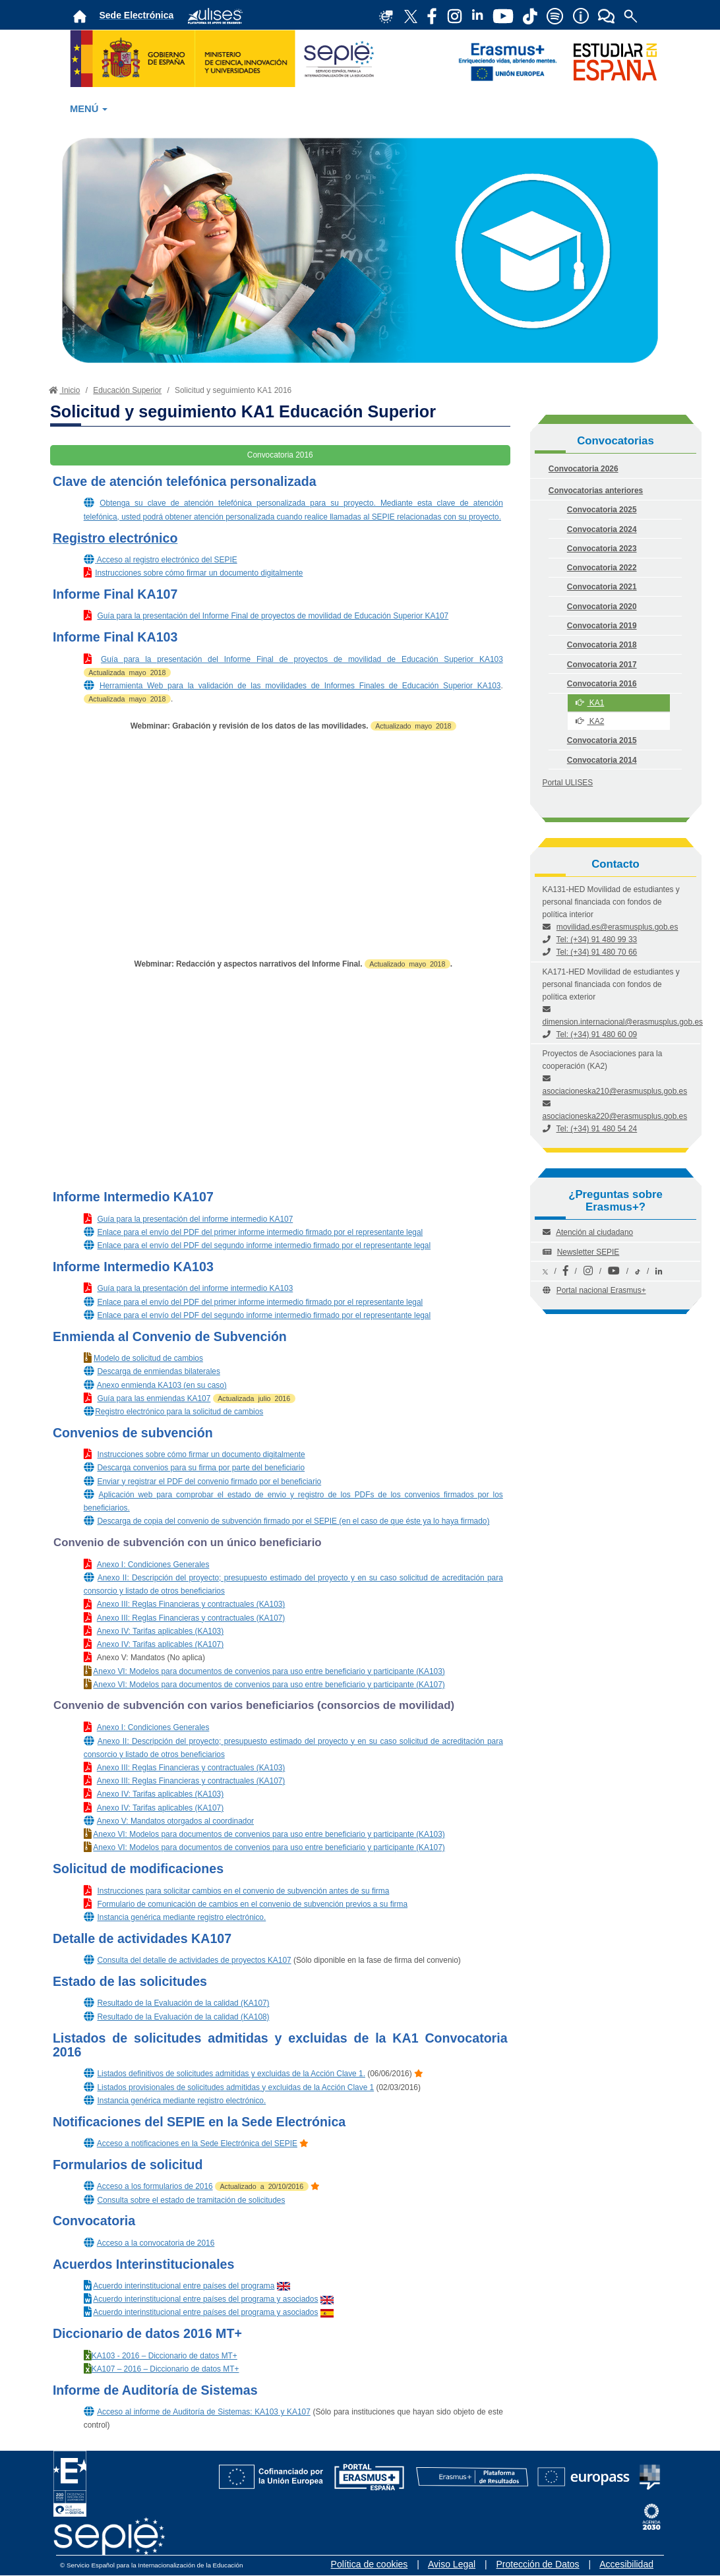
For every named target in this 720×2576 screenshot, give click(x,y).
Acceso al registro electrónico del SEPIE (167, 559)
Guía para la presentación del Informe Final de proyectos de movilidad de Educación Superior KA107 (272, 615)
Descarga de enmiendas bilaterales (158, 1371)
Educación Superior (127, 390)
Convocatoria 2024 (602, 529)
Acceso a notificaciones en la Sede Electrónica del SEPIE (197, 2143)
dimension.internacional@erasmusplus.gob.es (623, 1022)
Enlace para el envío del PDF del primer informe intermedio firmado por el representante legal (260, 1232)
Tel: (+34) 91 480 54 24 (597, 1128)
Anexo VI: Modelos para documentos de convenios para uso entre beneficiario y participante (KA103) (268, 1671)
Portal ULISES (568, 782)
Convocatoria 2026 (583, 468)
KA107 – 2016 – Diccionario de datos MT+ (165, 2369)
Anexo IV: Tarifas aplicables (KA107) (160, 1644)
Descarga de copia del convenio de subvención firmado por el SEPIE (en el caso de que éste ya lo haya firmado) (293, 1521)
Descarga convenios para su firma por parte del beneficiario (201, 1467)
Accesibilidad (626, 2564)
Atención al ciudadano (594, 1232)
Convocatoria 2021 (602, 586)
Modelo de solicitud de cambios (148, 1358)
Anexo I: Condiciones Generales (153, 1564)
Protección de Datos (538, 2564)
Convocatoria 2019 (602, 625)
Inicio (63, 390)
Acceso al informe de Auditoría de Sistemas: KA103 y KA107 (204, 2411)
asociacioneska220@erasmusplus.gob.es (615, 1116)
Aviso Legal (451, 2564)
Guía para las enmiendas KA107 (153, 1398)
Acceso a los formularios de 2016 (155, 2186)
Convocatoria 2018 (602, 644)
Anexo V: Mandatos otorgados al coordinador (175, 1821)
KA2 (590, 721)
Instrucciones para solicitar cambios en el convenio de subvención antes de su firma (243, 1891)
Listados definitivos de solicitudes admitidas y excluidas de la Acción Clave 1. (231, 2073)
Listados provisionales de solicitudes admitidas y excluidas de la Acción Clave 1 (235, 2087)
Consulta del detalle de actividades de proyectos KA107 (194, 1960)
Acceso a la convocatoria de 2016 (155, 2243)
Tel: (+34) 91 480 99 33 (597, 939)
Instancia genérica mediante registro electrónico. (181, 1917)
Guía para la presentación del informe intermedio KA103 (195, 1288)
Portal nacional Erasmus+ (601, 1290)
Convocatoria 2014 (602, 760)
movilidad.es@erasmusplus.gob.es (617, 927)
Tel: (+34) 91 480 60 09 (597, 1034)
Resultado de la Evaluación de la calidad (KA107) (183, 2003)
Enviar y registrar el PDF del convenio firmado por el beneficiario (209, 1481)
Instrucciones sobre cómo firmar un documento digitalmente (199, 573)
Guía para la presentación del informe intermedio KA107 (195, 1219)
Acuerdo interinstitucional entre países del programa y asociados (205, 2299)
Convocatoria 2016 (602, 683)
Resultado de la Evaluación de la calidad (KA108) (183, 2017)
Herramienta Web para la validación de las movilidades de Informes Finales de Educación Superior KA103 (300, 685)
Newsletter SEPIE (588, 1252)
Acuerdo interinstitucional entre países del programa (183, 2286)
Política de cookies (369, 2564)
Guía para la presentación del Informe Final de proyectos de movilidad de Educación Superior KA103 (302, 659)
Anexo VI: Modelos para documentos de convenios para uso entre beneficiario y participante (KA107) (268, 1684)
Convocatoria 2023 (602, 548)
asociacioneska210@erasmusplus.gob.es (615, 1091)
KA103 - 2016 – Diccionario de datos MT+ (164, 2355)
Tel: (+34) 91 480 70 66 (597, 952)
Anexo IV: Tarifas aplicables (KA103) (160, 1631)
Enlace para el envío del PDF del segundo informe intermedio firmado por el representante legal (264, 1245)
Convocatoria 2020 (602, 606)
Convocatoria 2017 (602, 664)
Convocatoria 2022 (602, 567)
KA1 (590, 702)
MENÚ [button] (88, 109)
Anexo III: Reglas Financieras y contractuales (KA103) (191, 1604)
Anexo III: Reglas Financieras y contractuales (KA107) (191, 1618)
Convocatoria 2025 (602, 509)
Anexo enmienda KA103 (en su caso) (162, 1385)
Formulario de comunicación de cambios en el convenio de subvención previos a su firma (252, 1904)
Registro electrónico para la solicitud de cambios (179, 1411)
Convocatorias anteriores (596, 490)
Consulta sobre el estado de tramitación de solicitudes (191, 2200)
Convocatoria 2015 (602, 740)
